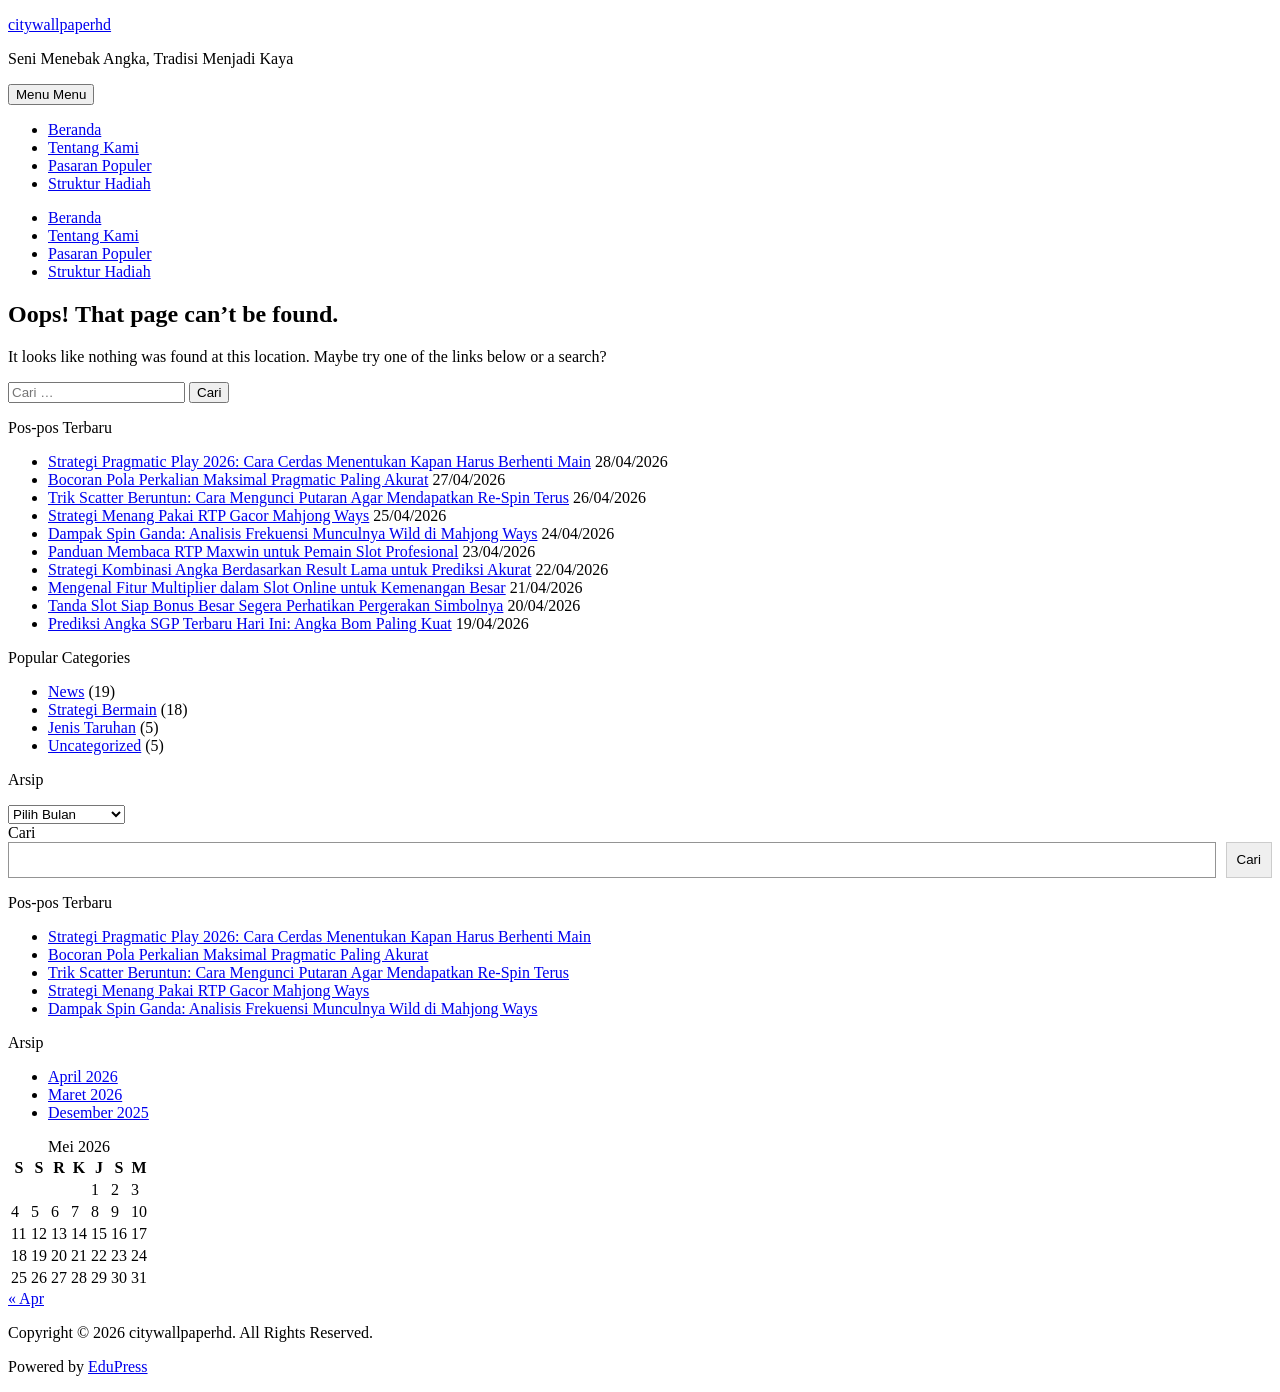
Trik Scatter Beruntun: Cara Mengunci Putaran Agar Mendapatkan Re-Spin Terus (308, 497)
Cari (22, 832)
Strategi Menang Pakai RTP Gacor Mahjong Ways (208, 515)
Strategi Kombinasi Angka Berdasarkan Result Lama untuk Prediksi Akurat (289, 569)
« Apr (26, 1298)
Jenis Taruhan (92, 727)
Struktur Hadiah (99, 183)
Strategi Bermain (102, 709)
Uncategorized (94, 745)
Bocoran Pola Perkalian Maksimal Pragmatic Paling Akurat (238, 479)
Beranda (74, 129)
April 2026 (83, 1076)
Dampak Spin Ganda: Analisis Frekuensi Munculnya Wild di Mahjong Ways (292, 533)
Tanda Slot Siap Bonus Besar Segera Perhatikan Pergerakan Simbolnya (275, 605)
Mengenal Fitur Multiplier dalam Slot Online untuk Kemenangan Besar (277, 587)
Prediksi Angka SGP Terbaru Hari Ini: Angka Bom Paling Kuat (250, 623)
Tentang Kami (93, 147)
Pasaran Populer (100, 165)
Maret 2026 (85, 1094)
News (66, 691)
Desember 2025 (98, 1112)
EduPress (118, 1366)
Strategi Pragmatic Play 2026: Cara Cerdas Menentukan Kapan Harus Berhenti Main (319, 461)
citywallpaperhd (59, 24)
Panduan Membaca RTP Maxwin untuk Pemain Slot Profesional (253, 551)
